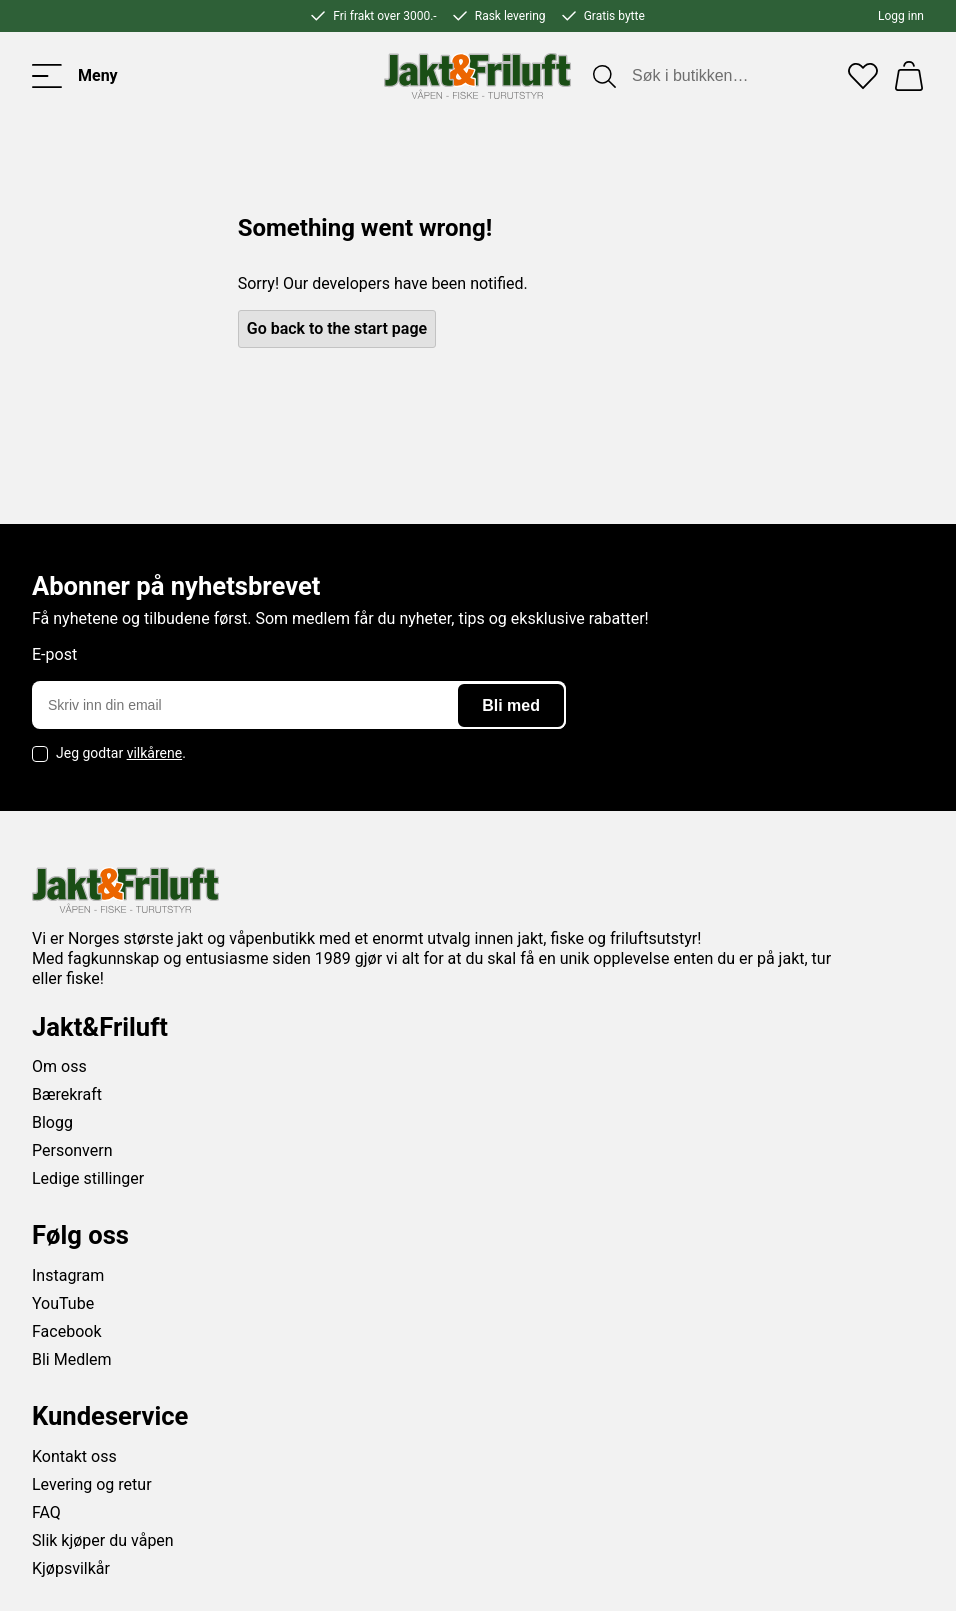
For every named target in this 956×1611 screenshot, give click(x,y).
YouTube (63, 1303)
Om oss (59, 1066)
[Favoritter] (863, 76)
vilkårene (155, 753)
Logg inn (901, 16)
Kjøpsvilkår (71, 1568)
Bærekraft (67, 1094)
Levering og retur (92, 1484)
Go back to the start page (337, 328)
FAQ (46, 1512)
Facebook (66, 1331)
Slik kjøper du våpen (103, 1540)
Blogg (52, 1122)
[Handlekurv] (909, 76)
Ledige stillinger (88, 1178)
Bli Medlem (72, 1359)
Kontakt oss (74, 1456)
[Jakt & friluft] (477, 76)
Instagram (68, 1275)
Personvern (72, 1150)
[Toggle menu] (75, 76)
